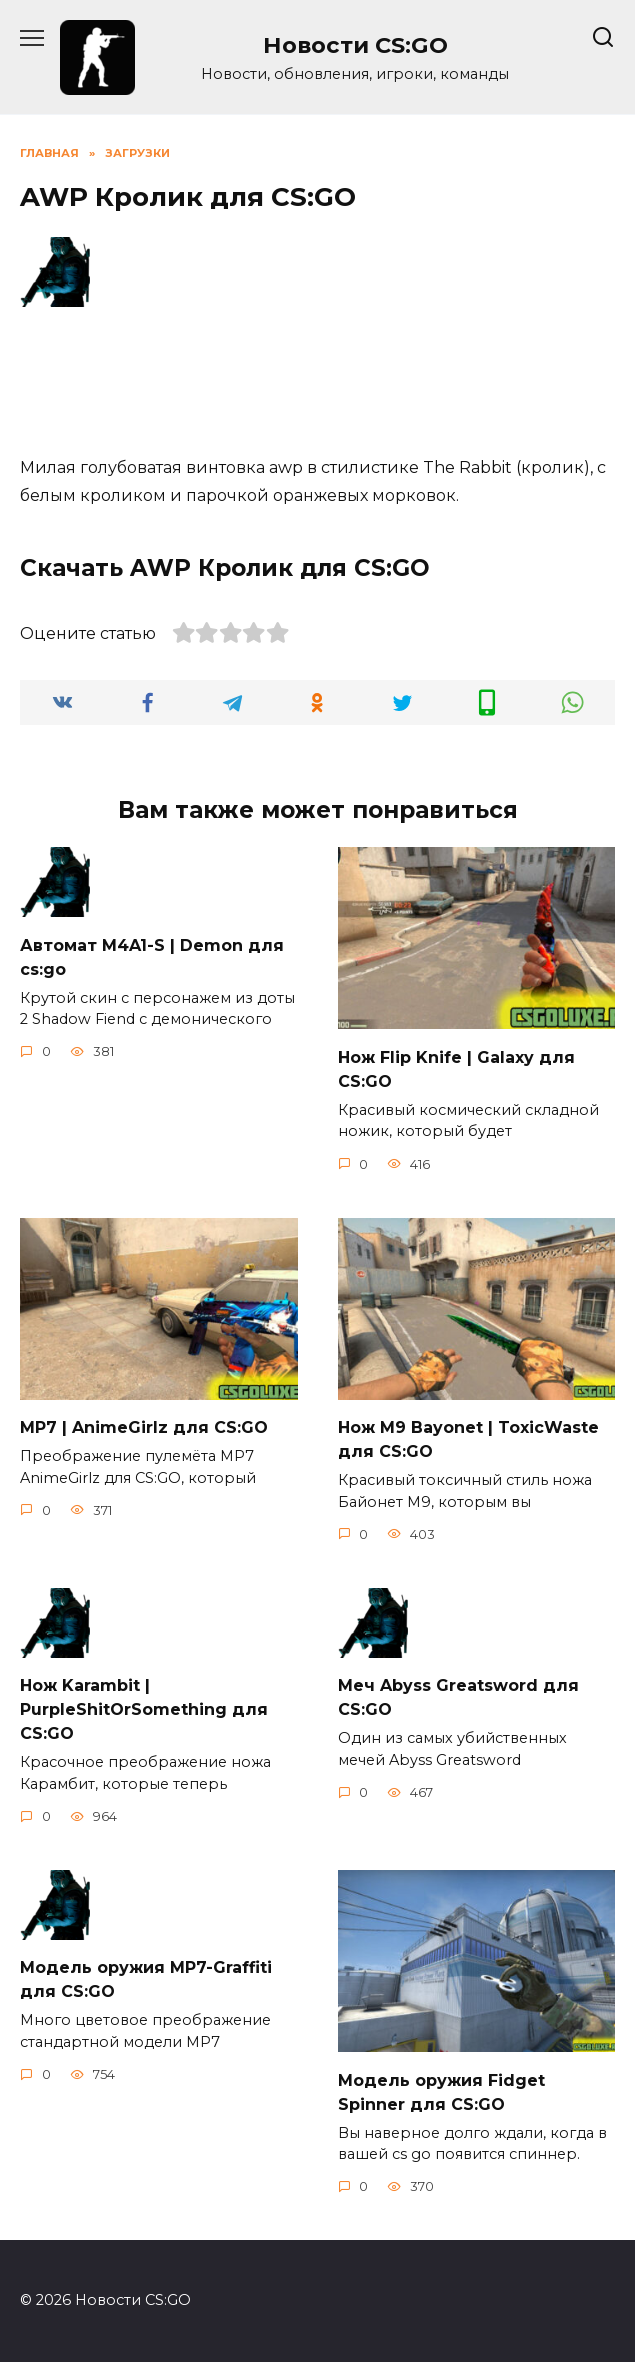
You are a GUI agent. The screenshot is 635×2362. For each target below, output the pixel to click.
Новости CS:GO (355, 45)
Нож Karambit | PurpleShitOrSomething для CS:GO (144, 1709)
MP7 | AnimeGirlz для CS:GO (144, 1427)
